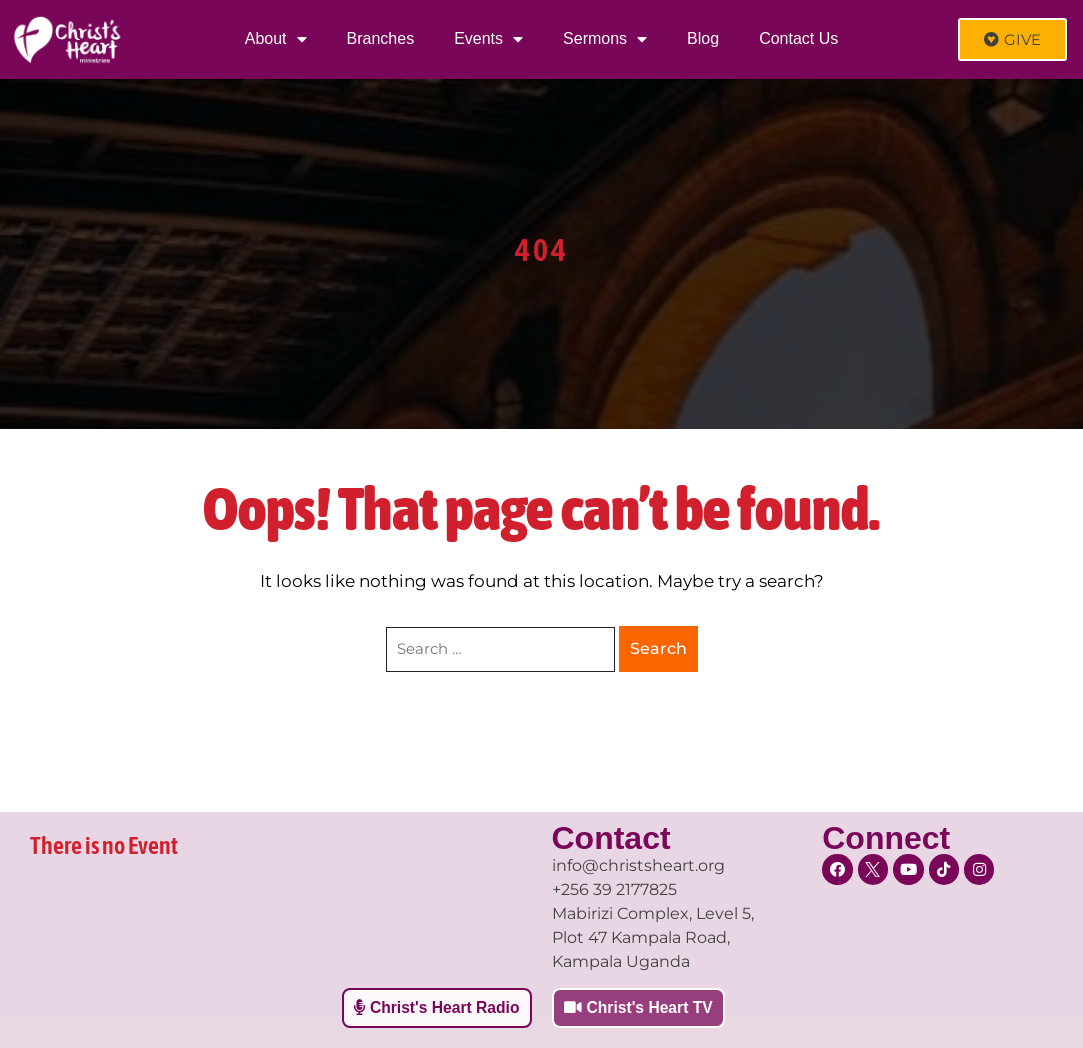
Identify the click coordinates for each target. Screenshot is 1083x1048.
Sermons (605, 39)
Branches (381, 38)
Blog (703, 38)
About (276, 39)
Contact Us (798, 38)
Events (488, 39)
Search (658, 648)
